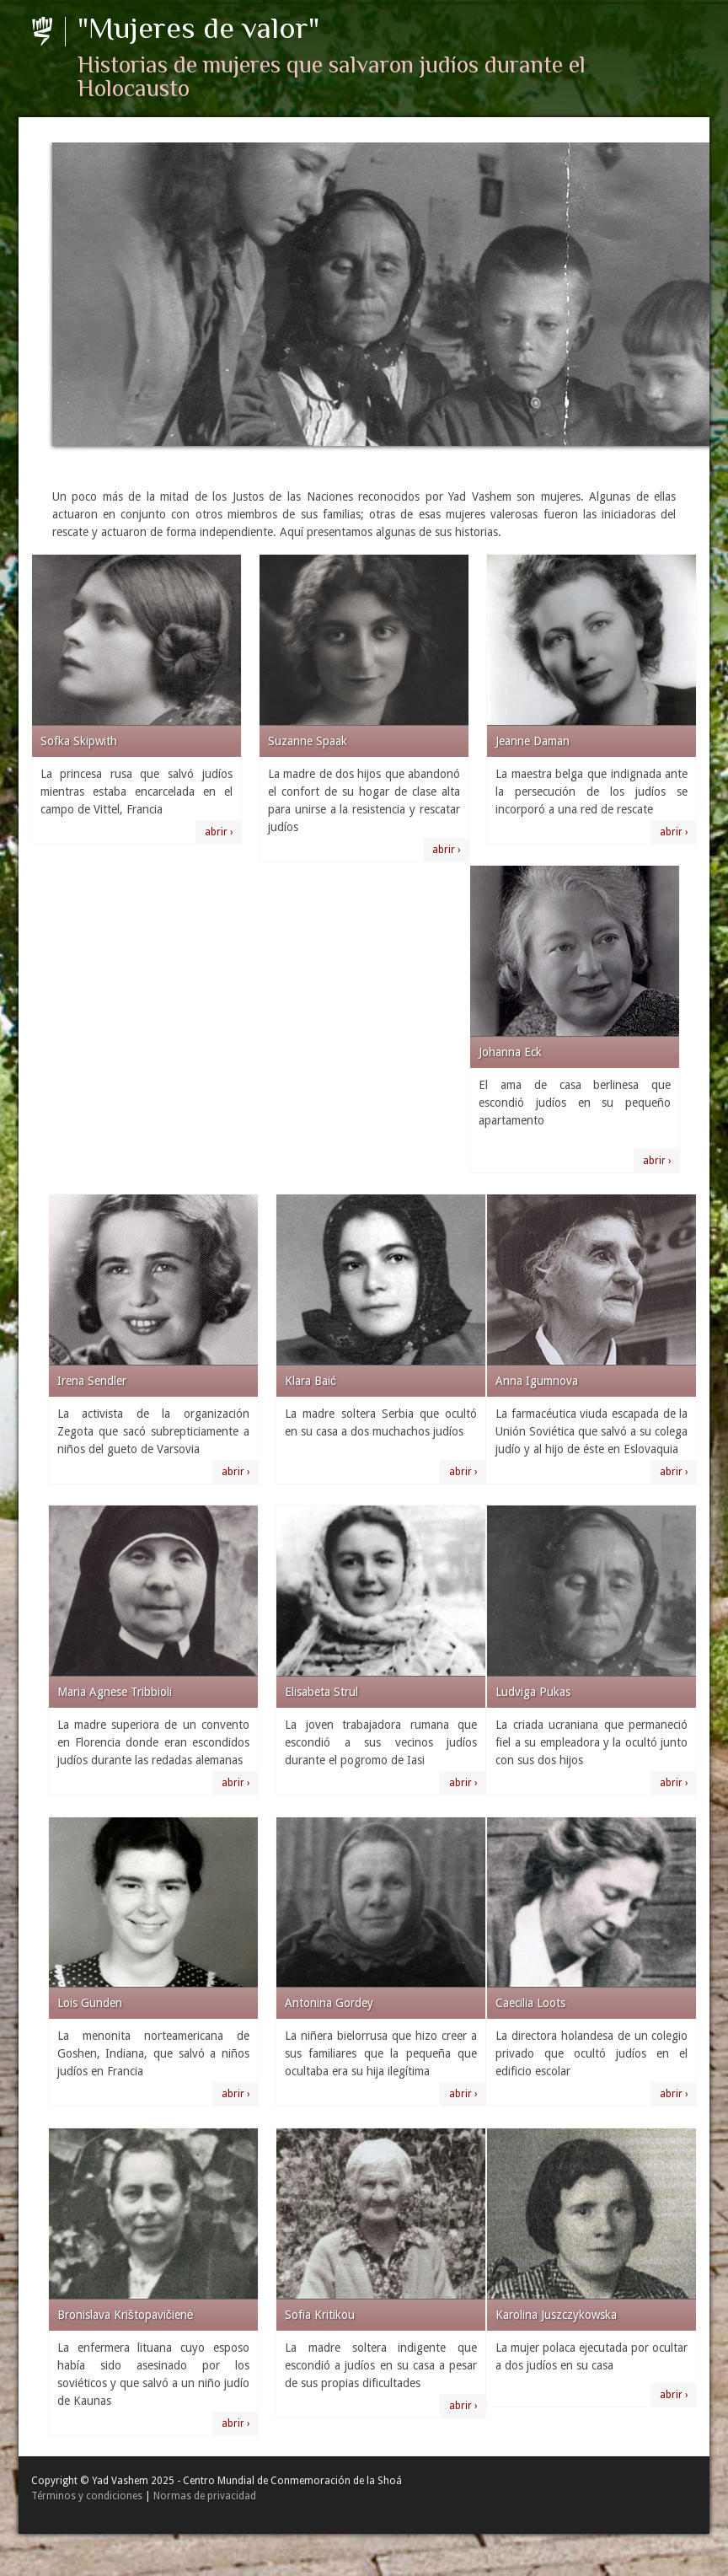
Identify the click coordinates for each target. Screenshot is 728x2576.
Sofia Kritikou (320, 2314)
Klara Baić (310, 1380)
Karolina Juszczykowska (556, 2314)
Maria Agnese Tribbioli (114, 1692)
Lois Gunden (89, 2003)
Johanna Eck (510, 1052)
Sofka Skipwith (78, 741)
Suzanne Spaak (307, 741)
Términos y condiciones (86, 2496)
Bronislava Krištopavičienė (125, 2314)
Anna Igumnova (536, 1380)
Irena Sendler (91, 1380)
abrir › (219, 832)
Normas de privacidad (204, 2496)
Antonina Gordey (329, 2003)
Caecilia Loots (530, 2003)
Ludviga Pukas (532, 1692)
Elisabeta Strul (321, 1692)
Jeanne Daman (532, 741)
